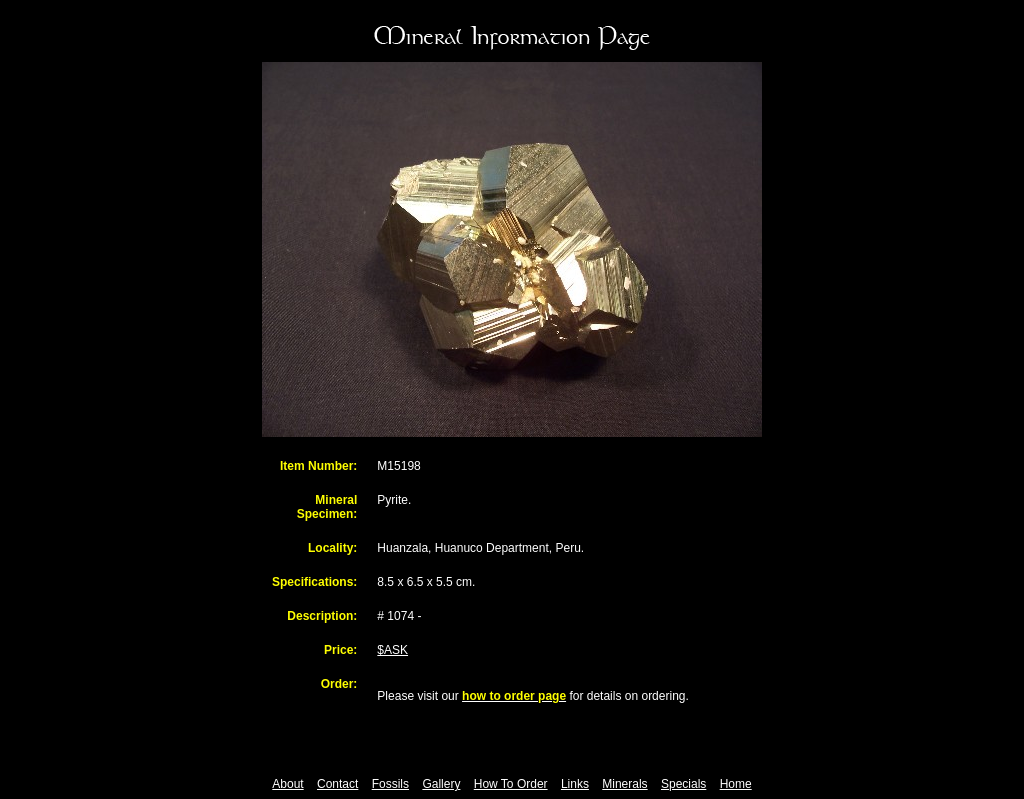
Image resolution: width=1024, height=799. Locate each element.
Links (575, 784)
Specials (683, 784)
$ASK (392, 650)
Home (736, 784)
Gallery (441, 784)
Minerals (624, 784)
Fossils (390, 784)
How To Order (511, 784)
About (287, 784)
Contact (337, 784)
